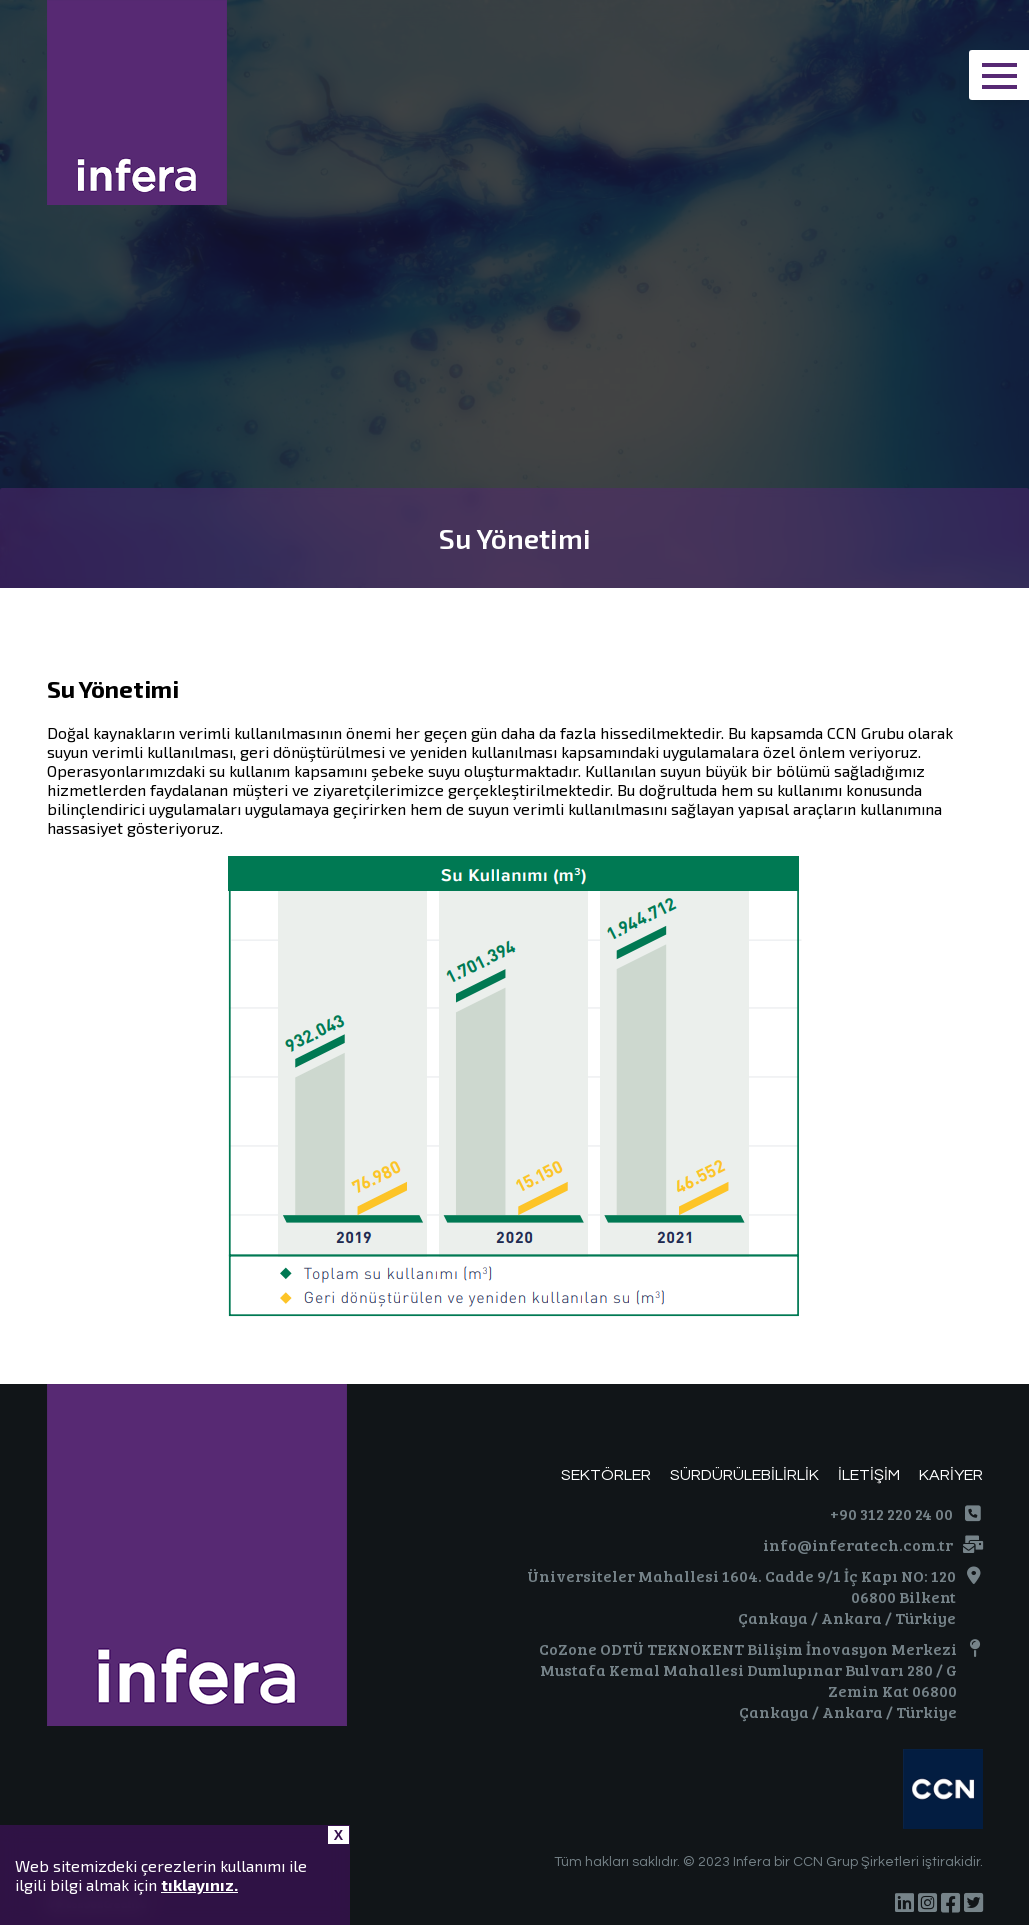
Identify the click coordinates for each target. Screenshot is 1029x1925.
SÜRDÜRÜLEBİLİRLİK (744, 1475)
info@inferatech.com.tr (858, 1544)
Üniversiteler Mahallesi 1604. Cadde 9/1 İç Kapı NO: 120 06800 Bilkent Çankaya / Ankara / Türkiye (741, 1596)
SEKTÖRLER (606, 1475)
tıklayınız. (199, 1884)
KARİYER (951, 1475)
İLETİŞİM (869, 1475)
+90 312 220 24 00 (891, 1513)
